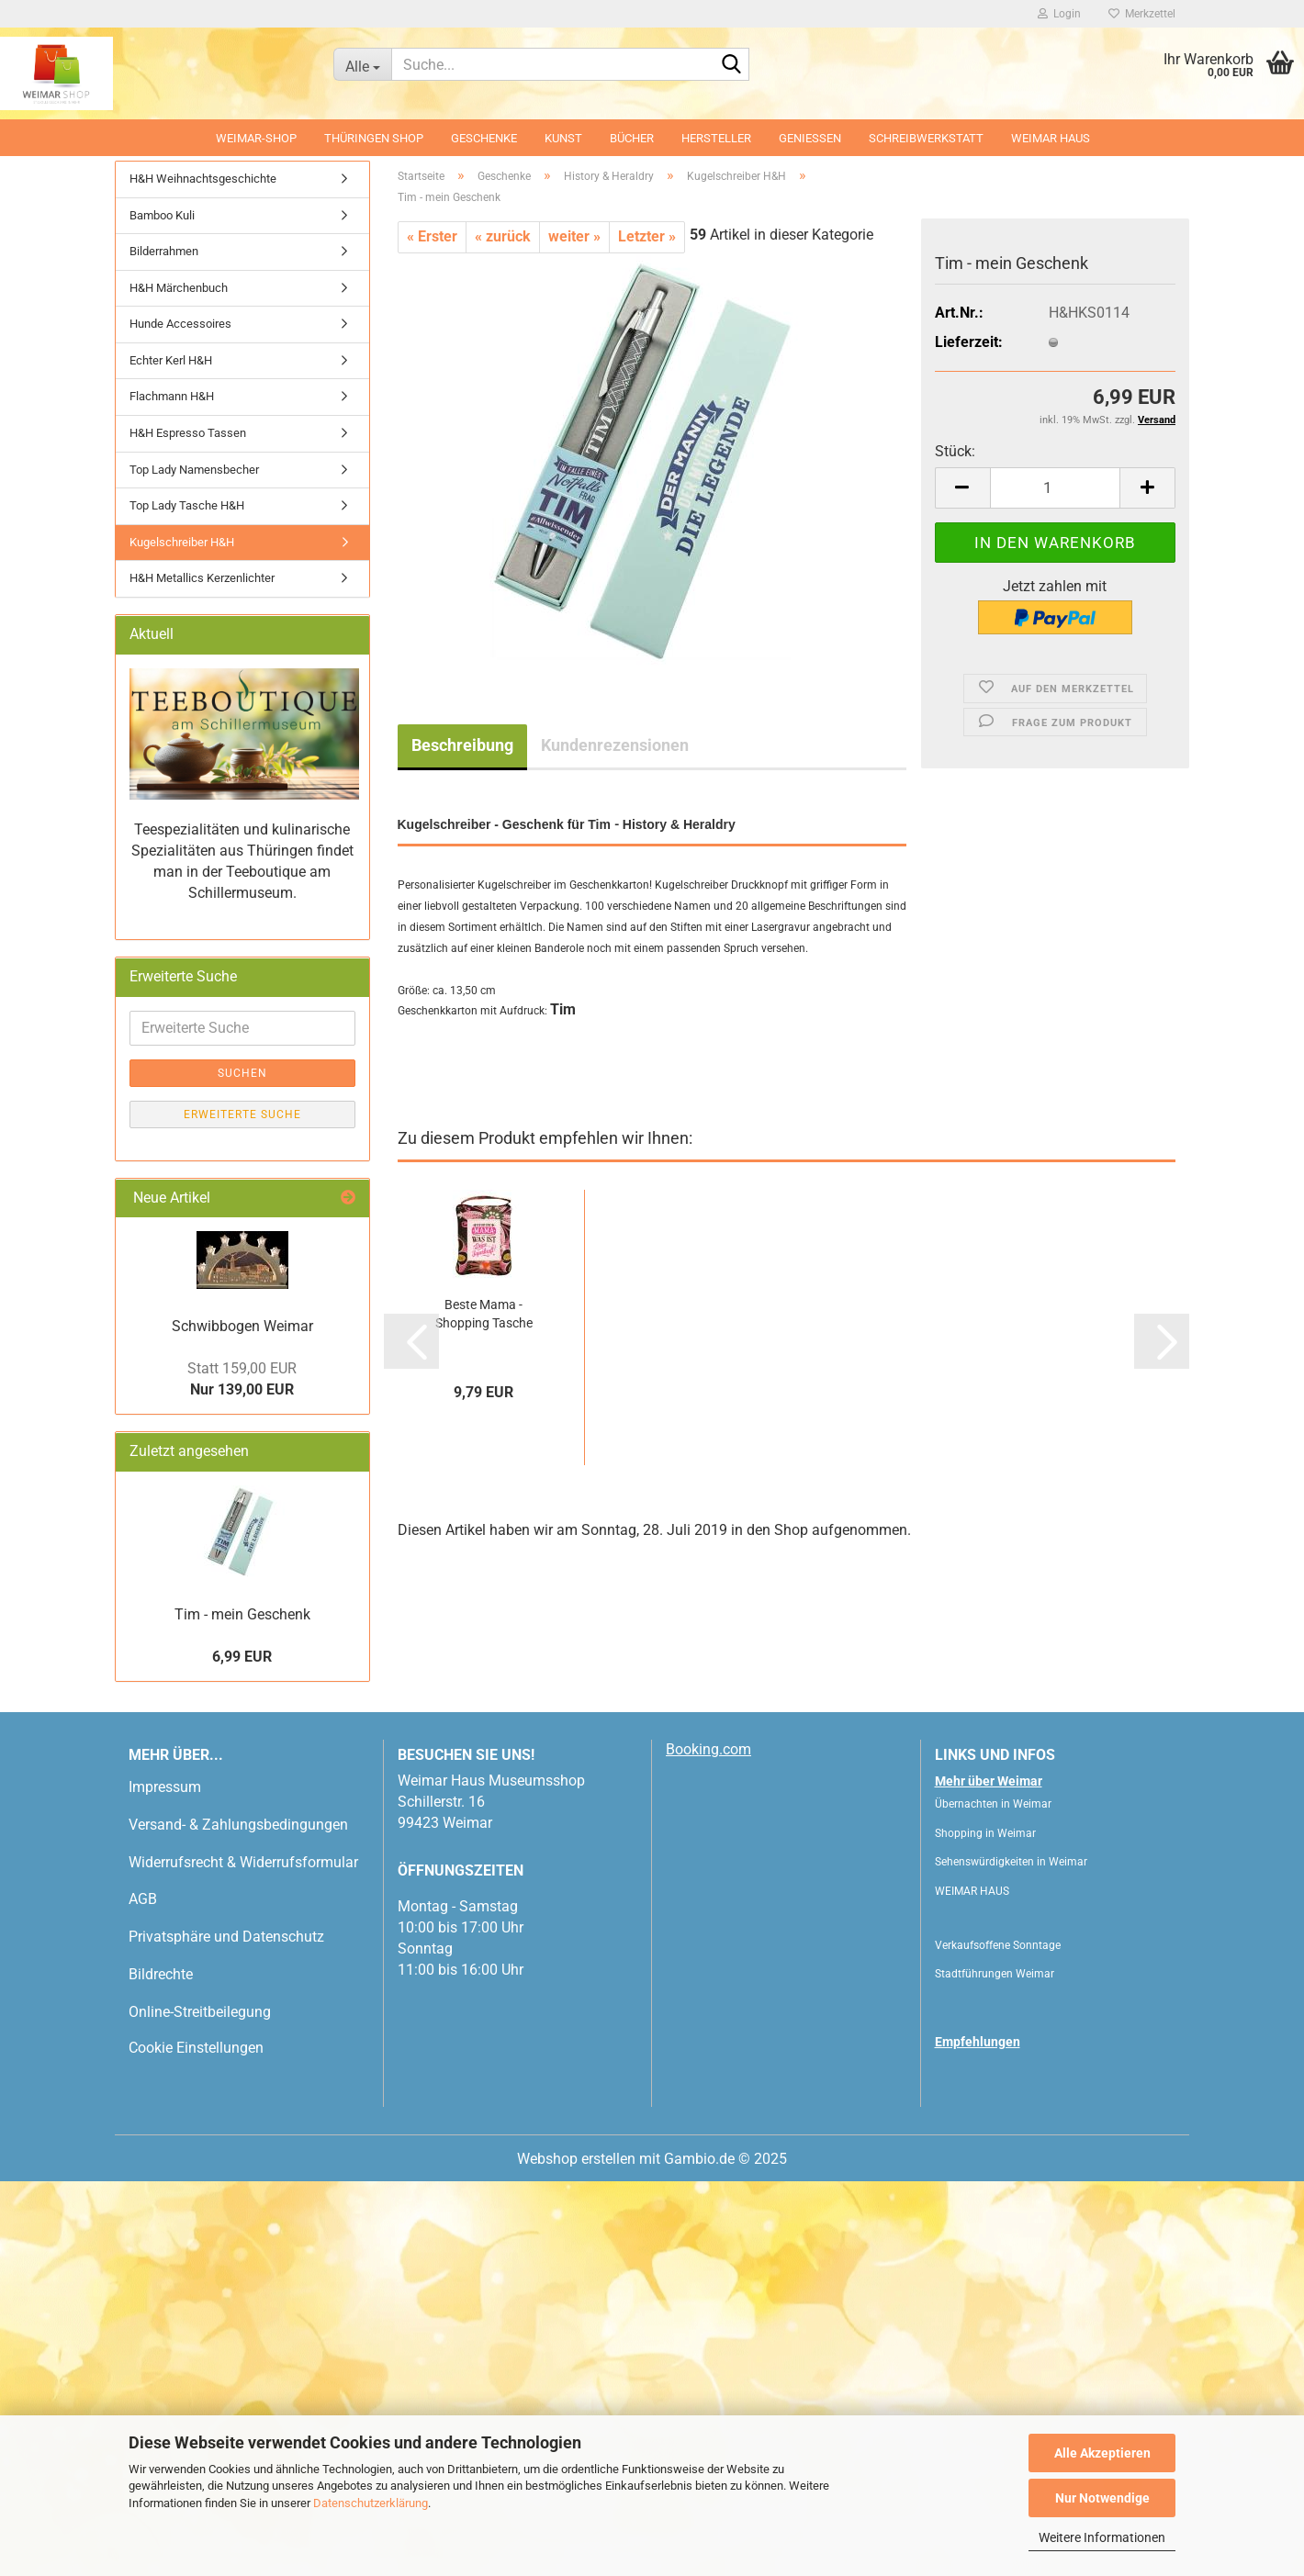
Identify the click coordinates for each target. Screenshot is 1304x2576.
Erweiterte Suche (242, 1114)
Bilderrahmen (163, 251)
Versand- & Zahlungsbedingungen (238, 1824)
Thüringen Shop (373, 138)
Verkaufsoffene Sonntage (998, 1945)
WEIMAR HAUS (1050, 138)
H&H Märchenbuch (178, 288)
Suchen (242, 1073)
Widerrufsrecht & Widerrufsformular (243, 1862)
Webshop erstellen (576, 2158)
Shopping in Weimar (985, 1833)
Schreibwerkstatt (926, 138)
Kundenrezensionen (615, 745)
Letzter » (647, 236)
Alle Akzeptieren (1102, 2453)
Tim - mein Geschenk (242, 1614)
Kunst (563, 138)
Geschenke (484, 138)
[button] (962, 488)
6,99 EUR (242, 1656)
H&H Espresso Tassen (187, 433)
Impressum (165, 1787)
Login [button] (1059, 13)
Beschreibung (462, 745)
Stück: (955, 451)
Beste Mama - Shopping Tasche (484, 1313)
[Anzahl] (1055, 488)
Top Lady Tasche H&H (186, 505)
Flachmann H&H (171, 396)
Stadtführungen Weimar (994, 1973)
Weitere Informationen (1102, 2537)
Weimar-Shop (256, 138)
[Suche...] (362, 64)
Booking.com (708, 1749)
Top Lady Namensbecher (194, 469)
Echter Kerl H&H (170, 360)
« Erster (432, 236)
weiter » (574, 236)
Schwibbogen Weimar (242, 1326)
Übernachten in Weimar (993, 1804)
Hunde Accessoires (180, 323)
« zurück (503, 236)
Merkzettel (1141, 13)
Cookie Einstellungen (196, 2047)
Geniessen (810, 138)
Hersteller (716, 138)
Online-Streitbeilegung (200, 2012)
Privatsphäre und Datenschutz (226, 1936)
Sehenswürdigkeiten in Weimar (1011, 1861)
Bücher (632, 138)
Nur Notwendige (1102, 2498)
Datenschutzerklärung (370, 2503)
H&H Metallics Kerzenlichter (202, 578)
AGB (143, 1899)
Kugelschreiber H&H (181, 542)
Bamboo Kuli (162, 215)
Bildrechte (161, 1974)
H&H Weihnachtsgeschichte (202, 178)
